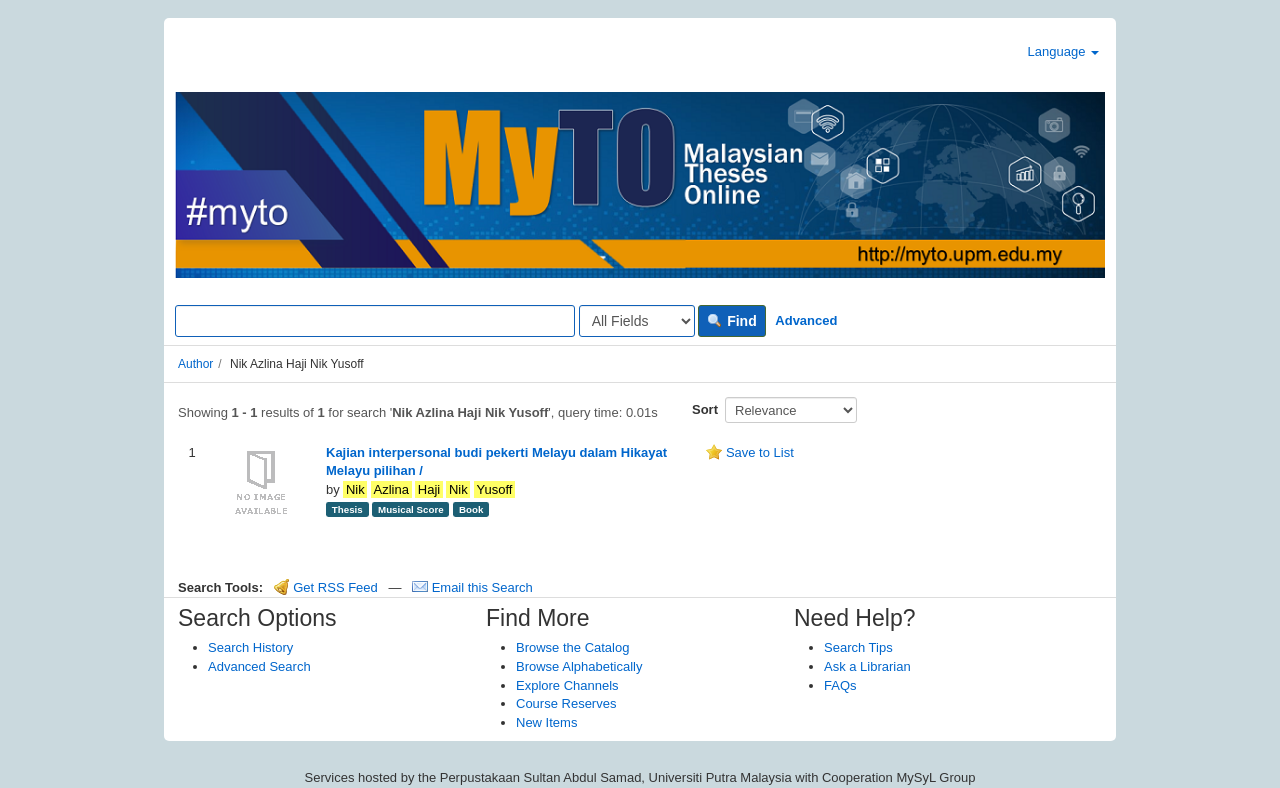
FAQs (840, 685)
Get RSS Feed (326, 587)
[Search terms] (375, 321)
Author (195, 364)
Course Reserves (566, 703)
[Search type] (637, 321)
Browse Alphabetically (579, 666)
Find (731, 321)
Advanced (806, 320)
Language (1063, 51)
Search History (250, 647)
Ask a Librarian (867, 666)
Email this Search (472, 587)
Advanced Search (259, 666)
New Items (546, 722)
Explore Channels (567, 685)
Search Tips (858, 647)
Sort (705, 409)
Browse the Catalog (572, 647)
